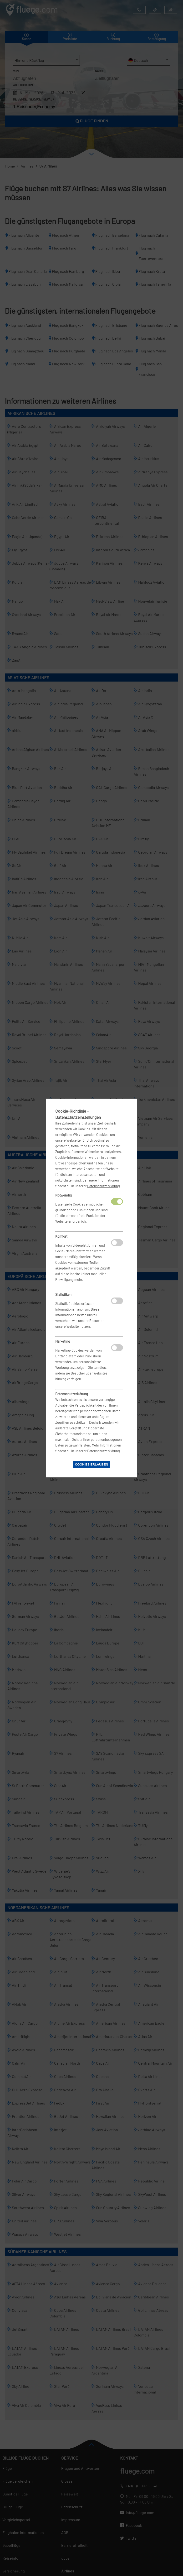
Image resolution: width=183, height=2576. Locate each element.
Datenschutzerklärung (103, 1186)
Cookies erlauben (91, 1464)
